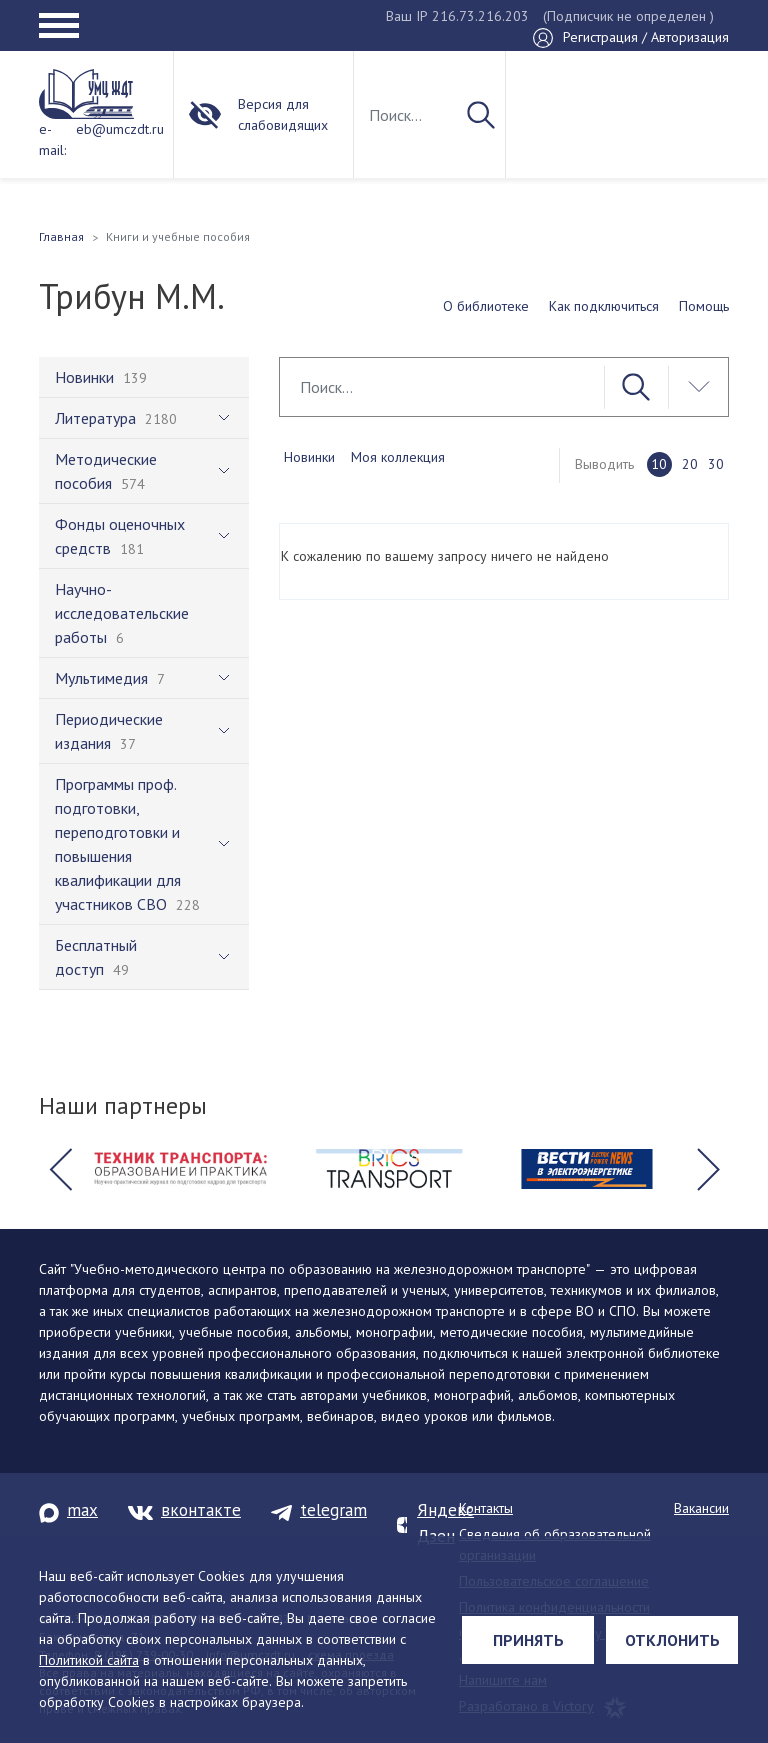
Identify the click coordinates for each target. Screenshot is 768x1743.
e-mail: (52, 139)
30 (716, 464)
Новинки (309, 457)
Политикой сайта (89, 1660)
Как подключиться (604, 306)
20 (690, 464)
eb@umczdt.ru (120, 129)
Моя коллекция (398, 457)
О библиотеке (486, 306)
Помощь (704, 306)
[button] (60, 1169)
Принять (528, 1640)
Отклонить (672, 1640)
